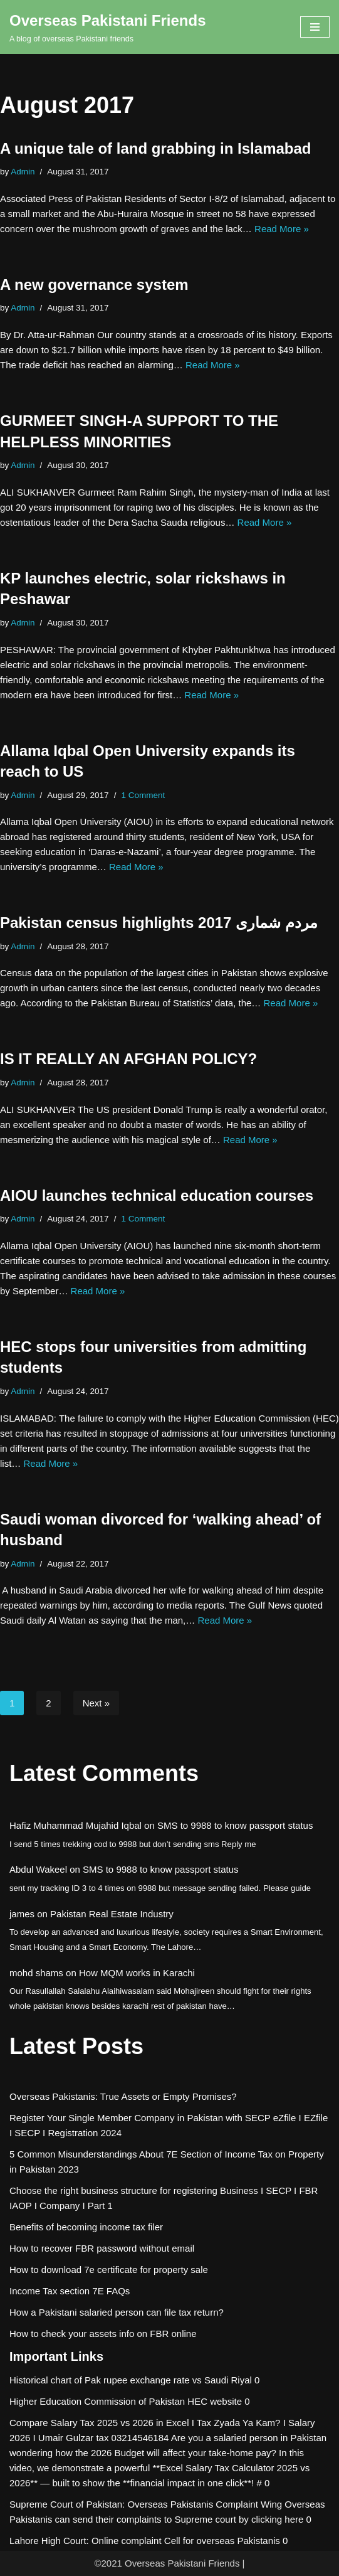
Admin (22, 171)
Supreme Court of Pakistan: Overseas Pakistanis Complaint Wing (145, 2504)
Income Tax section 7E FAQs (69, 2291)
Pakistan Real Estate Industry (112, 1913)
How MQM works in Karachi (137, 1972)
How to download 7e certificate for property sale (108, 2269)
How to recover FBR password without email (101, 2248)
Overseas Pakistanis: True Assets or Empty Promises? (123, 2096)
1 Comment (143, 795)
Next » (96, 1703)
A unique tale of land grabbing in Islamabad (155, 148)
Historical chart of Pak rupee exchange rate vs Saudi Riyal (130, 2380)
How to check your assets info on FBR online (102, 2333)
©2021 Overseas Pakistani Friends (166, 2563)
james (21, 1913)
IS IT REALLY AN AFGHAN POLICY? (128, 1058)
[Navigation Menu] (315, 27)
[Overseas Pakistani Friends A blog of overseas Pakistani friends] (107, 27)
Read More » (281, 228)
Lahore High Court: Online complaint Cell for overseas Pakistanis (144, 2540)
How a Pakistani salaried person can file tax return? (116, 2312)
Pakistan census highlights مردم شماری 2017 (159, 922)
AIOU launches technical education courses (156, 1195)
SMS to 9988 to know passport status (235, 1825)
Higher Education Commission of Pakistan (97, 2401)
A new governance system (94, 284)
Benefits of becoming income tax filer (86, 2227)
